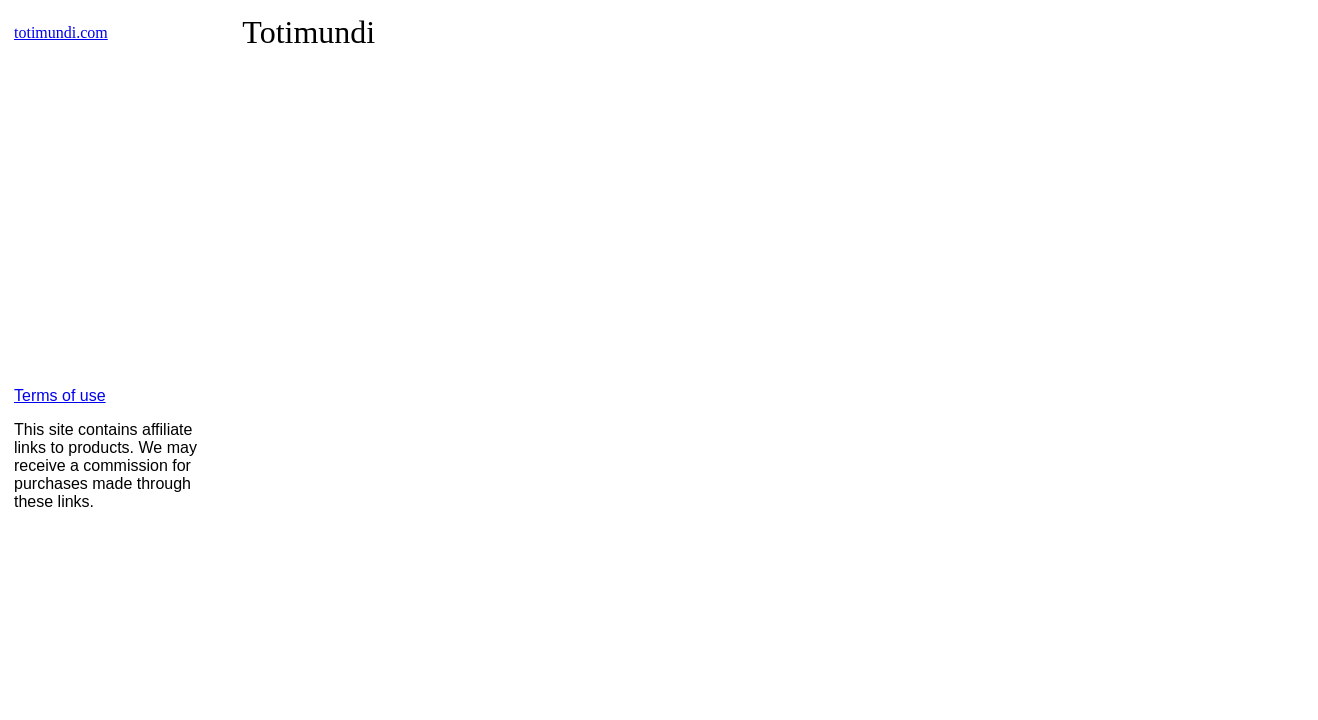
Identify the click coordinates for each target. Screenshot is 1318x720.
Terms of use (60, 395)
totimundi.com (61, 32)
